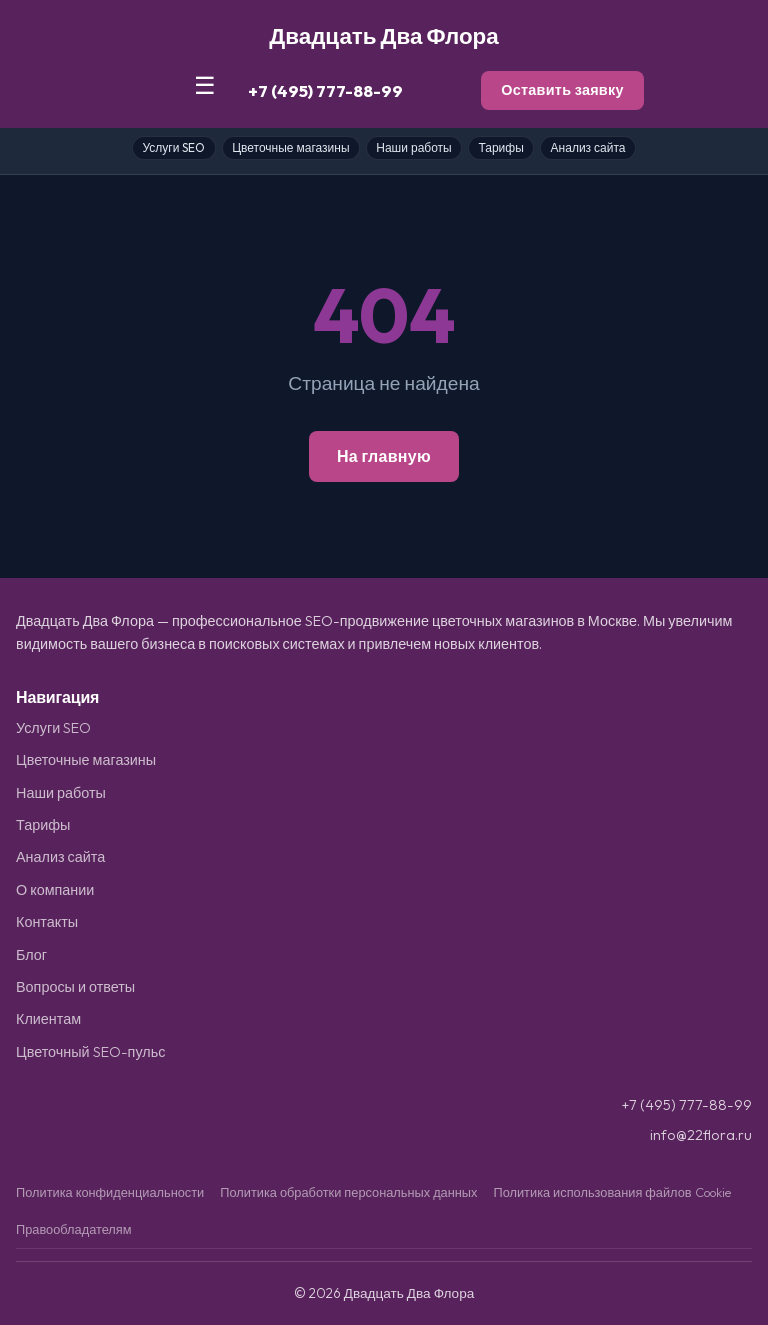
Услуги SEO (173, 147)
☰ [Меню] (205, 85)
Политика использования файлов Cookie (611, 1192)
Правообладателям (74, 1229)
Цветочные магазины (290, 147)
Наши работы (413, 147)
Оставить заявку (562, 90)
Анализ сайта (588, 147)
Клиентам (48, 1019)
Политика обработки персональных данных (348, 1192)
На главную (384, 456)
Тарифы (500, 147)
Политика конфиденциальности (110, 1192)
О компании (55, 890)
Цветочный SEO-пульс (90, 1052)
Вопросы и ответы (75, 987)
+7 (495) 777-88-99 (325, 90)
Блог (31, 955)
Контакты (47, 922)
